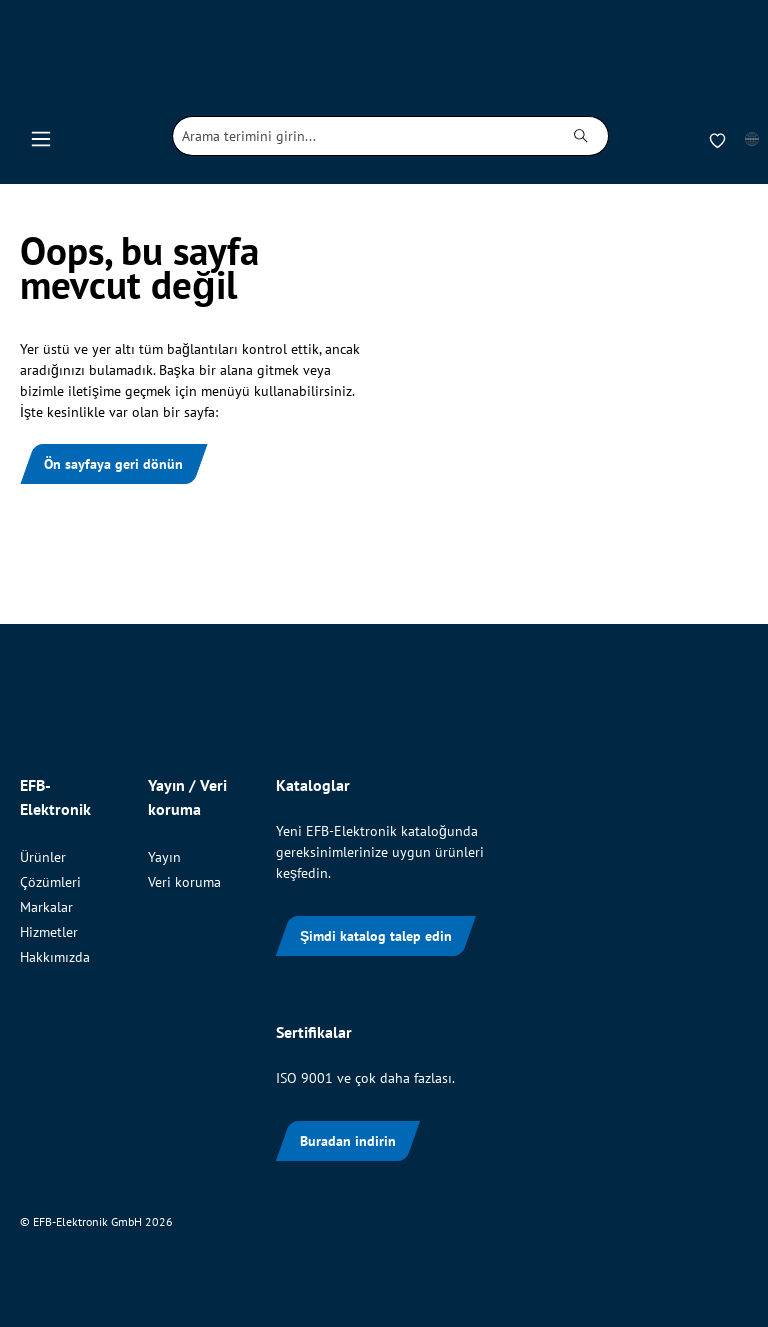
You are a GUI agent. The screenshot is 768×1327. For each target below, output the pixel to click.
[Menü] (41, 136)
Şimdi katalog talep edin (376, 936)
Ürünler (43, 857)
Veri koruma (184, 882)
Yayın (164, 857)
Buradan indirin (348, 1141)
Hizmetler (49, 932)
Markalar (46, 907)
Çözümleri (50, 882)
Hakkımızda (55, 957)
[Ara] (581, 136)
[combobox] (363, 136)
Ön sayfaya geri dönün (113, 464)
